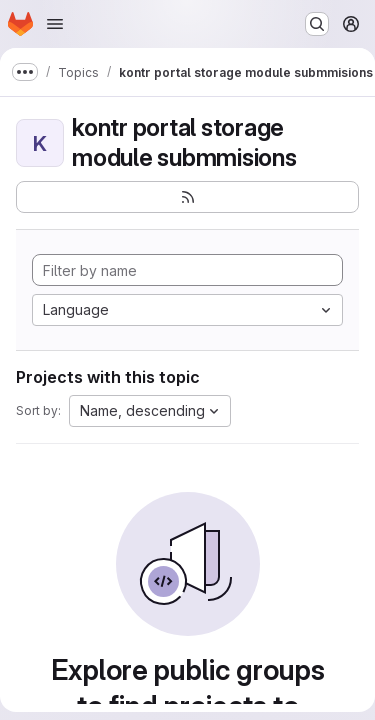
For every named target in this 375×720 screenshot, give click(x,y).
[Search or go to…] (317, 24)
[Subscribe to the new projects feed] (187, 197)
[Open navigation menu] (55, 24)
